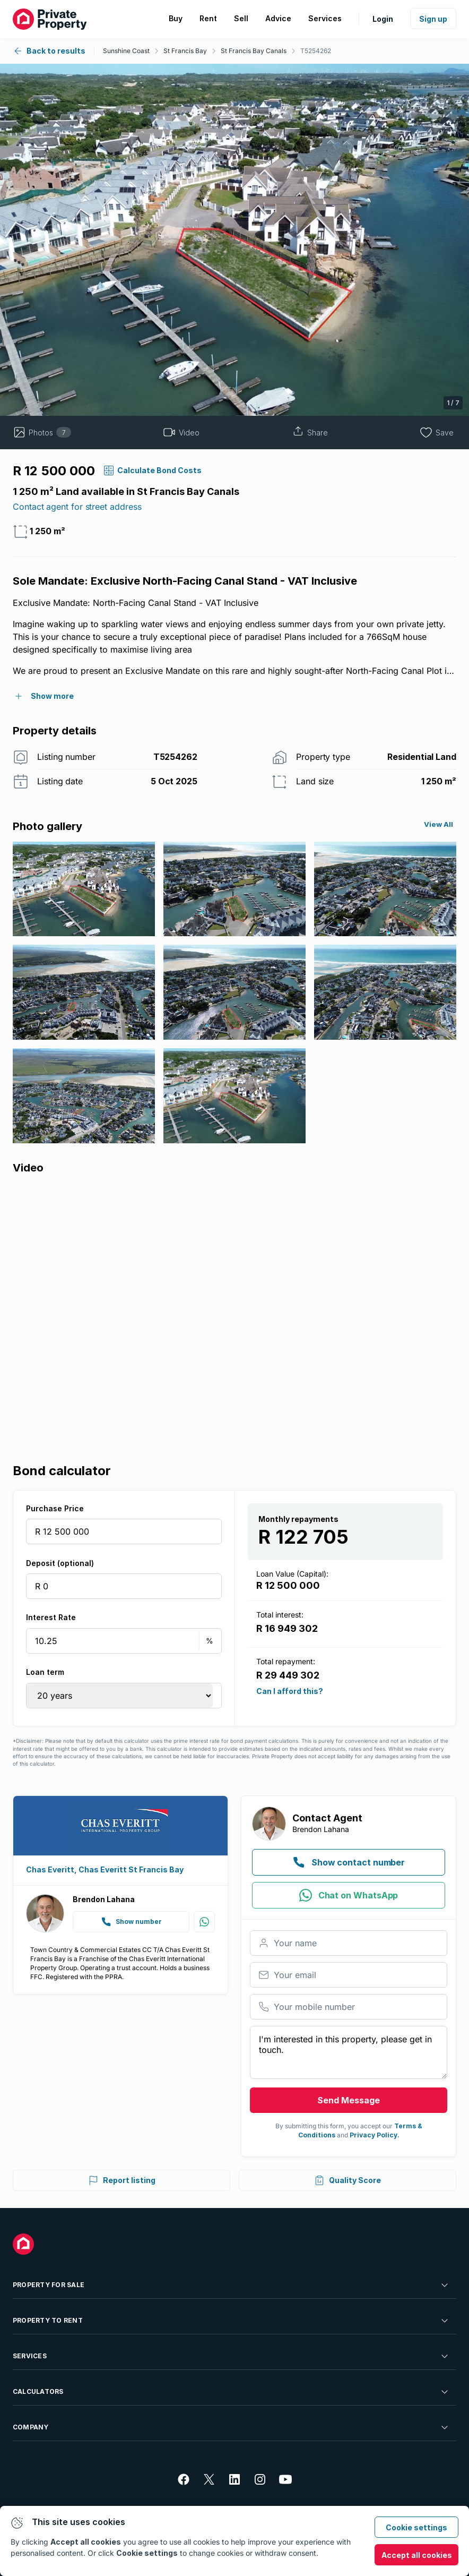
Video (181, 432)
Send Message (348, 2100)
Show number (131, 1921)
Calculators (231, 2391)
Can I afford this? (289, 1690)
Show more (52, 695)
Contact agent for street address (77, 506)
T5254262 (315, 51)
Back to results (49, 51)
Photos (42, 432)
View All (438, 824)
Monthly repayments (298, 1519)
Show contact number (348, 1862)
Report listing (121, 2180)
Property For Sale (231, 2285)
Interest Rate (51, 1617)
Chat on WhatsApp (348, 1895)
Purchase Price (55, 1508)
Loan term (45, 1671)
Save (437, 432)
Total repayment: (285, 1661)
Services (231, 2356)
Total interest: (279, 1614)
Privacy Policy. (374, 2135)
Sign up (433, 18)
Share (310, 432)
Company (231, 2427)
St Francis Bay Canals (253, 51)
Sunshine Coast (126, 51)
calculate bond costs (159, 470)
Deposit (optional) (60, 1563)
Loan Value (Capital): (292, 1573)
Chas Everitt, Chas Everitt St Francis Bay (105, 1869)
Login (382, 18)
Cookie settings (416, 2527)
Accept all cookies (416, 2555)
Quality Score (347, 2180)
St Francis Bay (185, 51)
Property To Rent (231, 2320)
